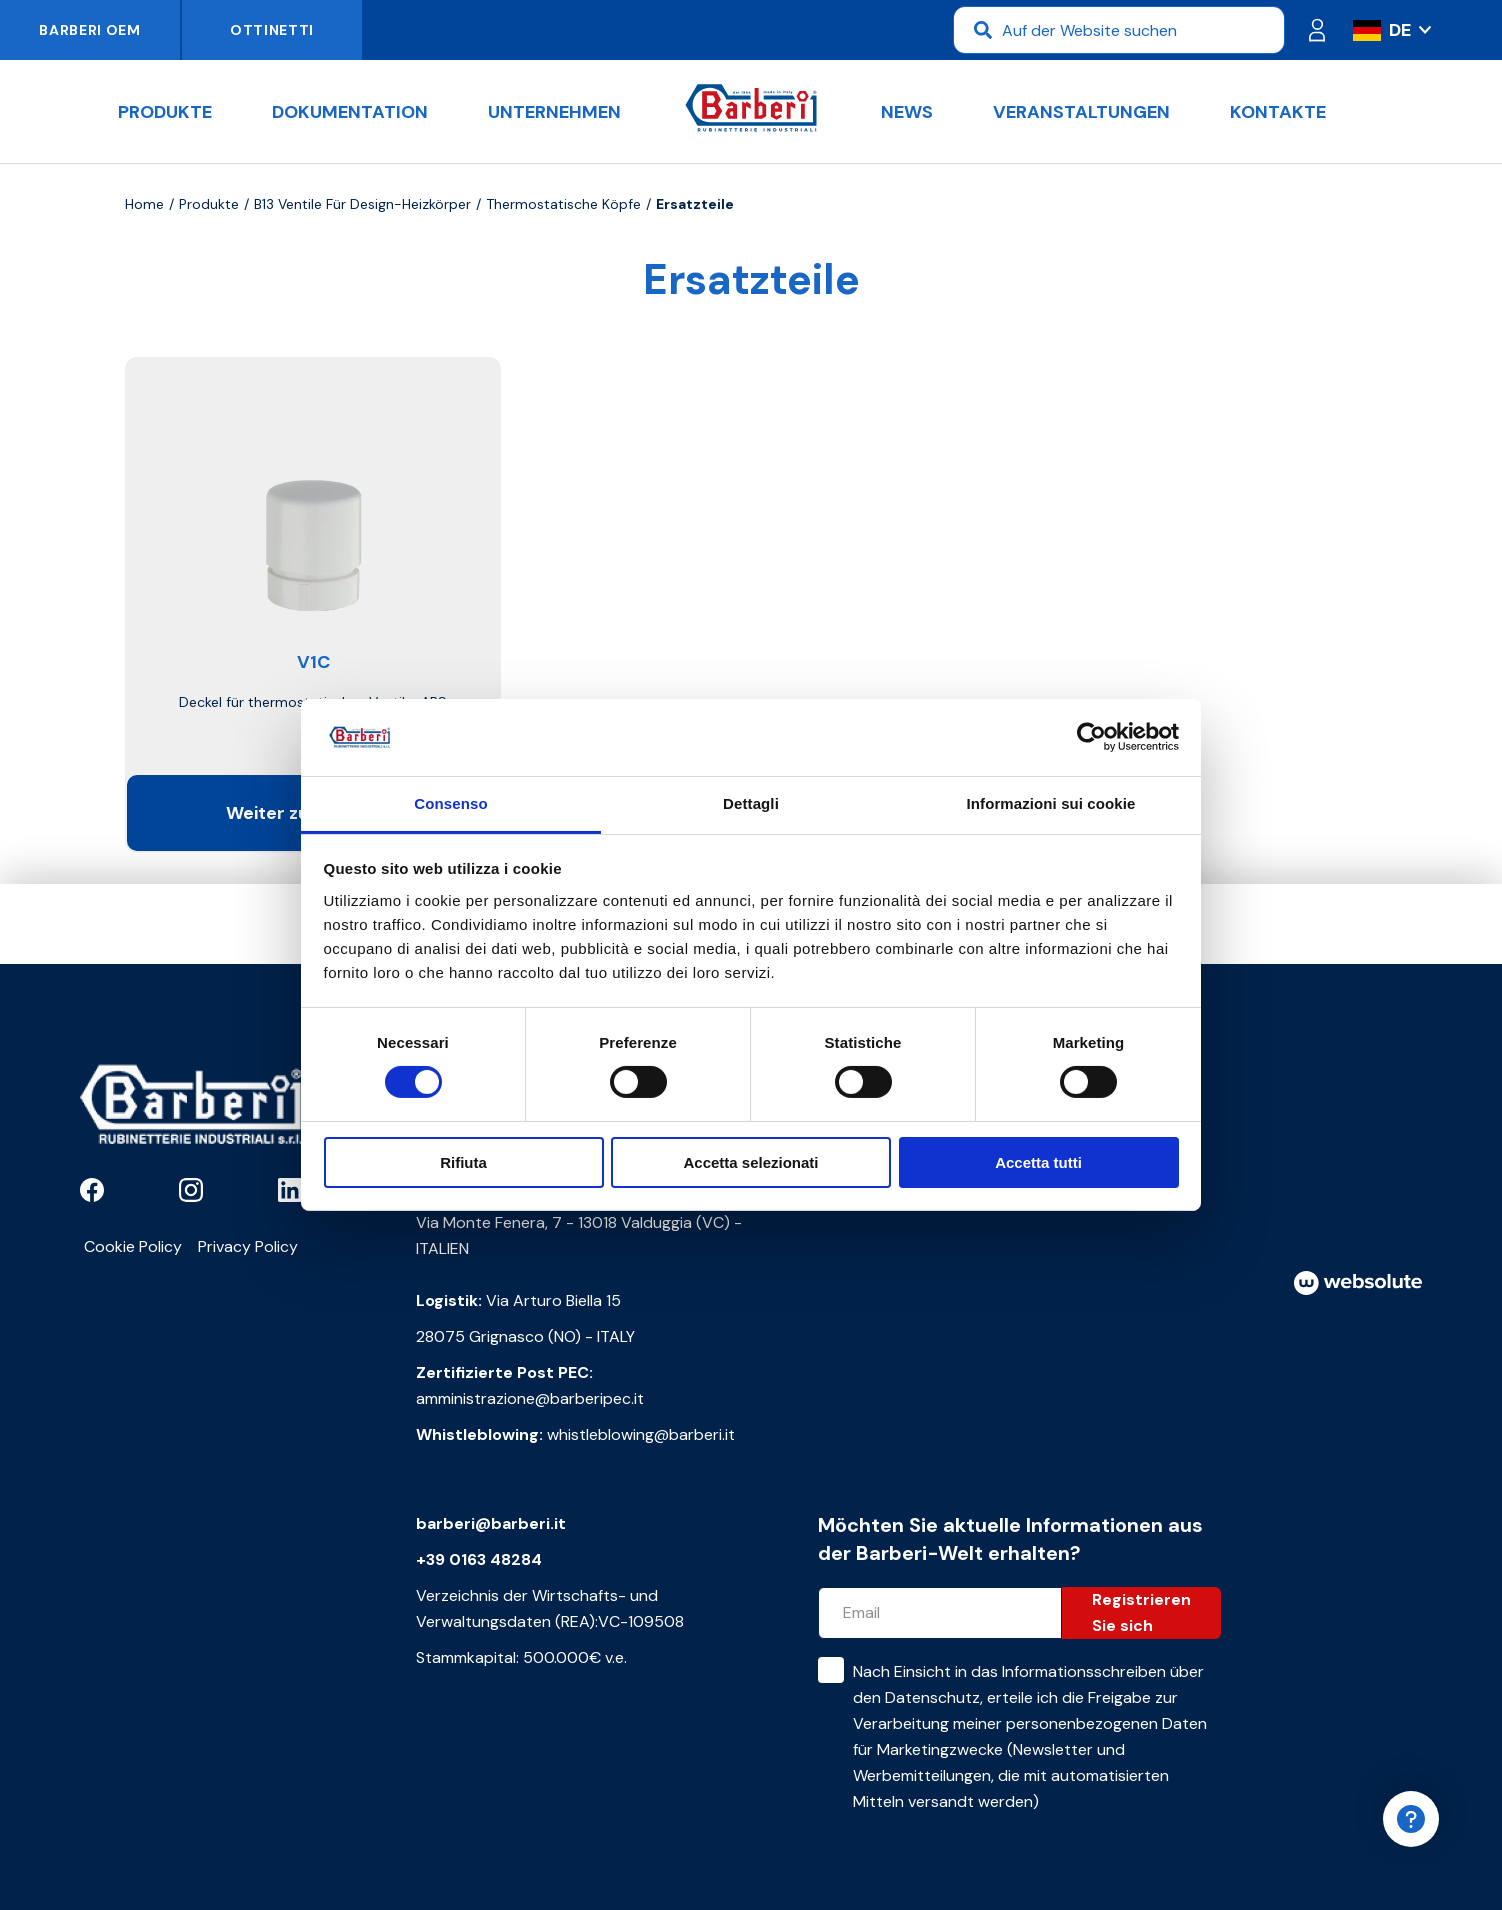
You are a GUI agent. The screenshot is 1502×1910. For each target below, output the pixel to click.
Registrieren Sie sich (1141, 1612)
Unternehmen (554, 112)
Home (144, 204)
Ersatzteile (695, 204)
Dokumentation (350, 112)
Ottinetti (272, 30)
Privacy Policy (248, 1246)
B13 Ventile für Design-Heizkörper (362, 204)
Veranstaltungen (1081, 112)
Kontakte (1278, 112)
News (907, 112)
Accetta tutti (1038, 1162)
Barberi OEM (90, 30)
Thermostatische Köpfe (563, 204)
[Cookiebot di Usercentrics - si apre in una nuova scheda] (1091, 737)
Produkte (165, 112)
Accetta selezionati (750, 1162)
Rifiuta (463, 1162)
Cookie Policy (133, 1246)
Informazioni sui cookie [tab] (1051, 803)
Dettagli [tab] (751, 803)
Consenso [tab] (450, 803)
